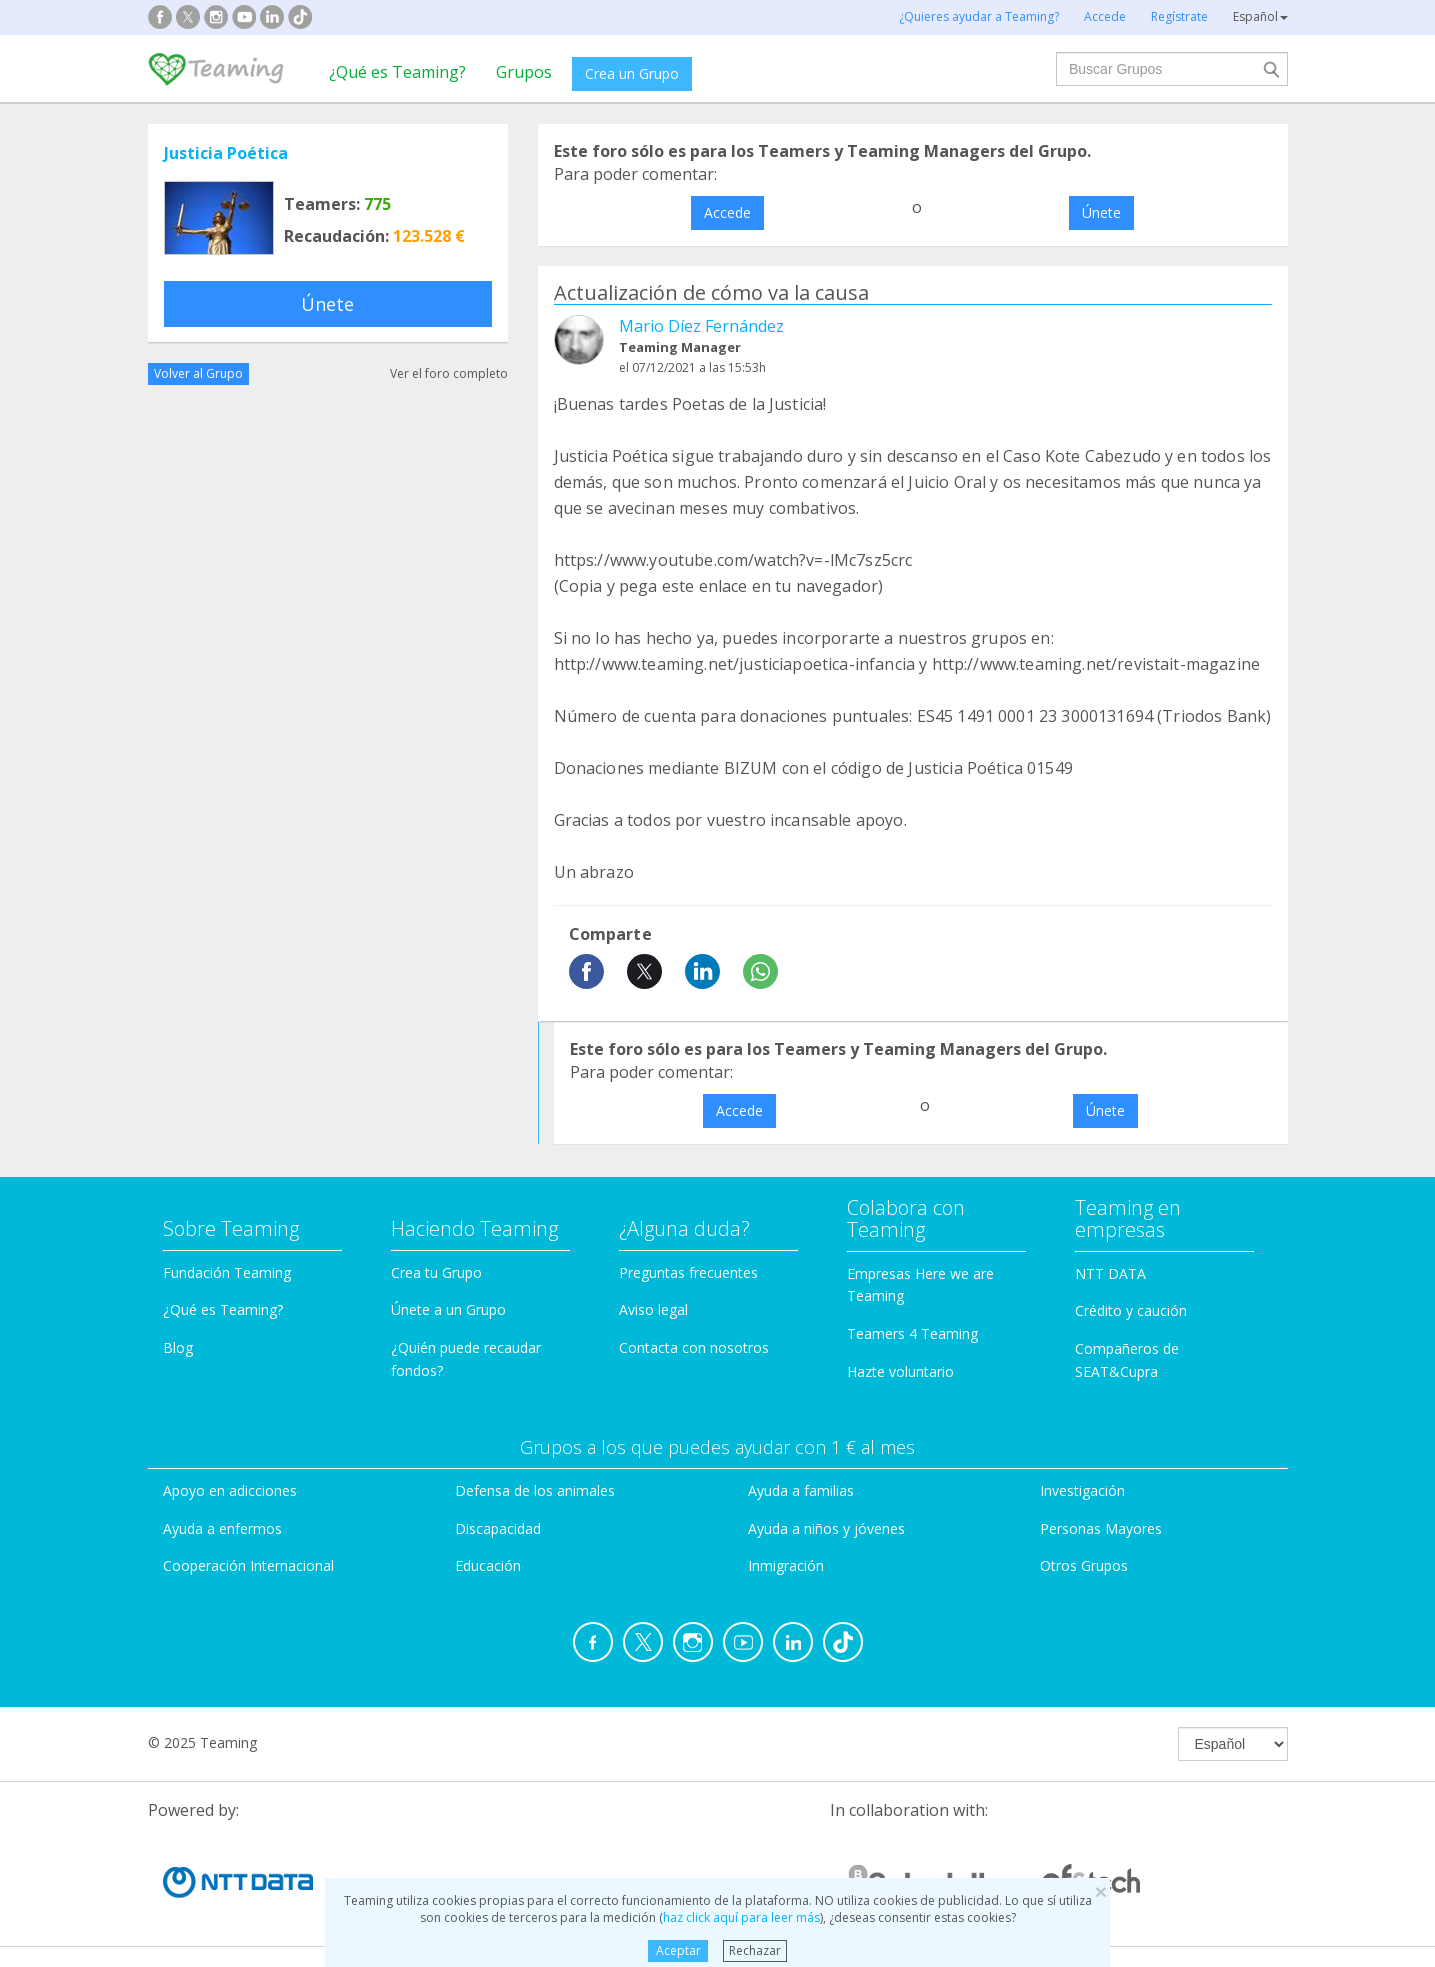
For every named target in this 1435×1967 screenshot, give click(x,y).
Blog (178, 1347)
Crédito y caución (1131, 1310)
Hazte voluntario (900, 1371)
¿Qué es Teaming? (397, 72)
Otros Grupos (1084, 1565)
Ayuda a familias (801, 1490)
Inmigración (786, 1565)
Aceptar (678, 1950)
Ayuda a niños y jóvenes (826, 1528)
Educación (488, 1565)
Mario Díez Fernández (701, 326)
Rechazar (755, 1950)
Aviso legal (653, 1309)
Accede (727, 212)
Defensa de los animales (535, 1490)
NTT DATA (1110, 1273)
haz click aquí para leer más (741, 1917)
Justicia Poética (226, 153)
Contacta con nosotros (694, 1347)
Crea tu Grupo (436, 1272)
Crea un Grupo (632, 73)
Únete (327, 304)
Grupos (524, 72)
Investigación (1082, 1490)
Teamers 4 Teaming (912, 1333)
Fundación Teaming (227, 1272)
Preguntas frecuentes (688, 1272)
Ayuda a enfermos (222, 1528)
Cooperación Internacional (248, 1565)
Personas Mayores (1101, 1528)
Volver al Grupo (198, 373)
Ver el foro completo (449, 373)
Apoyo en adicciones (230, 1490)
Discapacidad (498, 1528)
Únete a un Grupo (448, 1309)
